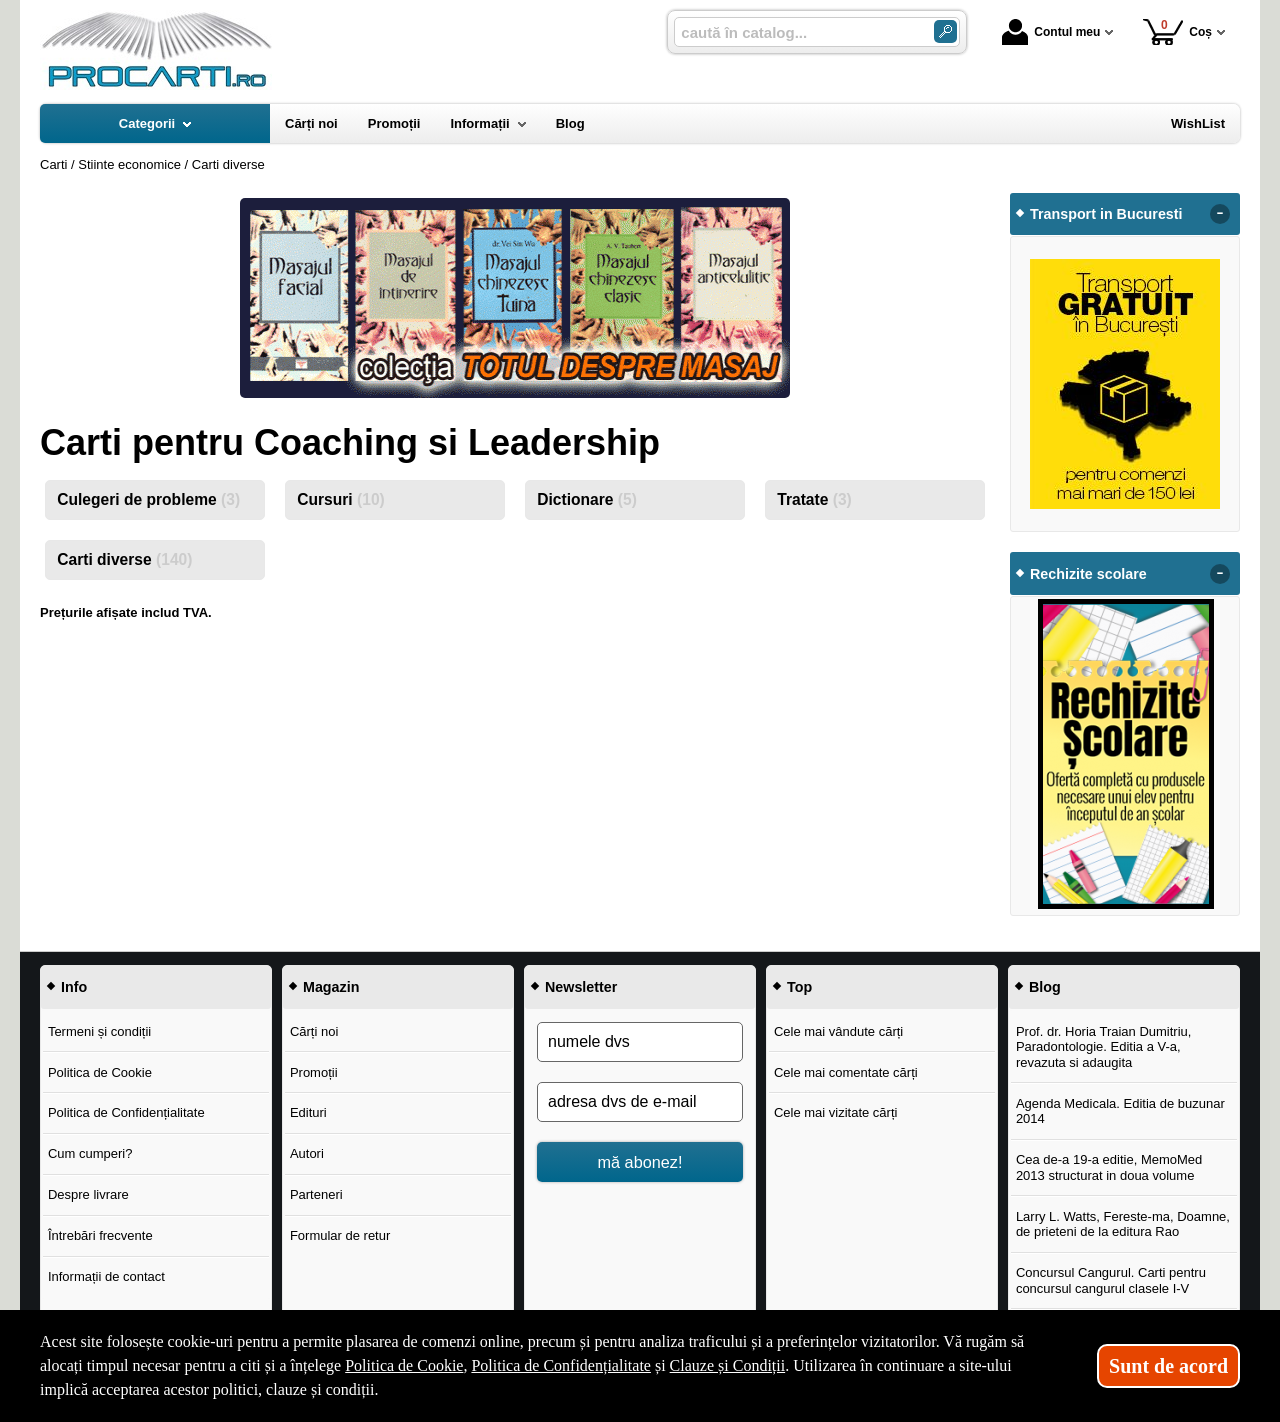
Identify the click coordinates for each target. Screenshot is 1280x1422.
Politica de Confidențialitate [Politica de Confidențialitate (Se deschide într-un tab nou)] (561, 1365)
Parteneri (316, 1194)
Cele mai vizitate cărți (836, 1112)
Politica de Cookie (100, 1072)
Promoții (314, 1072)
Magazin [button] (331, 987)
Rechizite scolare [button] (1088, 574)
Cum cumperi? (90, 1153)
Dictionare (587, 499)
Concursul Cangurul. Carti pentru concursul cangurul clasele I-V (1111, 1280)
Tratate (814, 499)
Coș (1177, 31)
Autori (307, 1153)
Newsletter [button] (581, 987)
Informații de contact (106, 1276)
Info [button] (74, 987)
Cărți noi (314, 1031)
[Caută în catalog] (945, 31)
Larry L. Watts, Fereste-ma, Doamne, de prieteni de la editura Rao (1123, 1224)
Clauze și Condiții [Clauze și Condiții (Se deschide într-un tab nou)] (728, 1365)
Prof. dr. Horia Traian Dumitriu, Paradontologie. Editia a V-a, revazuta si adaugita (1104, 1047)
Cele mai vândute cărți (838, 1031)
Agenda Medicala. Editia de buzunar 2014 (1120, 1111)
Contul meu (1051, 32)
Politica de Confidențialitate (126, 1112)
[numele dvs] (640, 1042)
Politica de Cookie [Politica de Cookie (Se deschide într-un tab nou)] (404, 1365)
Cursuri (341, 499)
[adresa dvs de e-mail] (640, 1102)
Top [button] (799, 987)
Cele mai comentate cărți (846, 1072)
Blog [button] (1045, 987)
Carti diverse (124, 559)
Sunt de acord (1168, 1366)
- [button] (1220, 214)
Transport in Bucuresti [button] (1106, 214)
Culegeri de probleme (148, 499)
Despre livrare (88, 1194)
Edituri (308, 1112)
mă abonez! (640, 1162)
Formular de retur (340, 1235)
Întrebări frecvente (100, 1235)
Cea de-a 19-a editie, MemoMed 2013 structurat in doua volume (1109, 1167)
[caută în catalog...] (796, 32)
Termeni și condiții (99, 1031)
